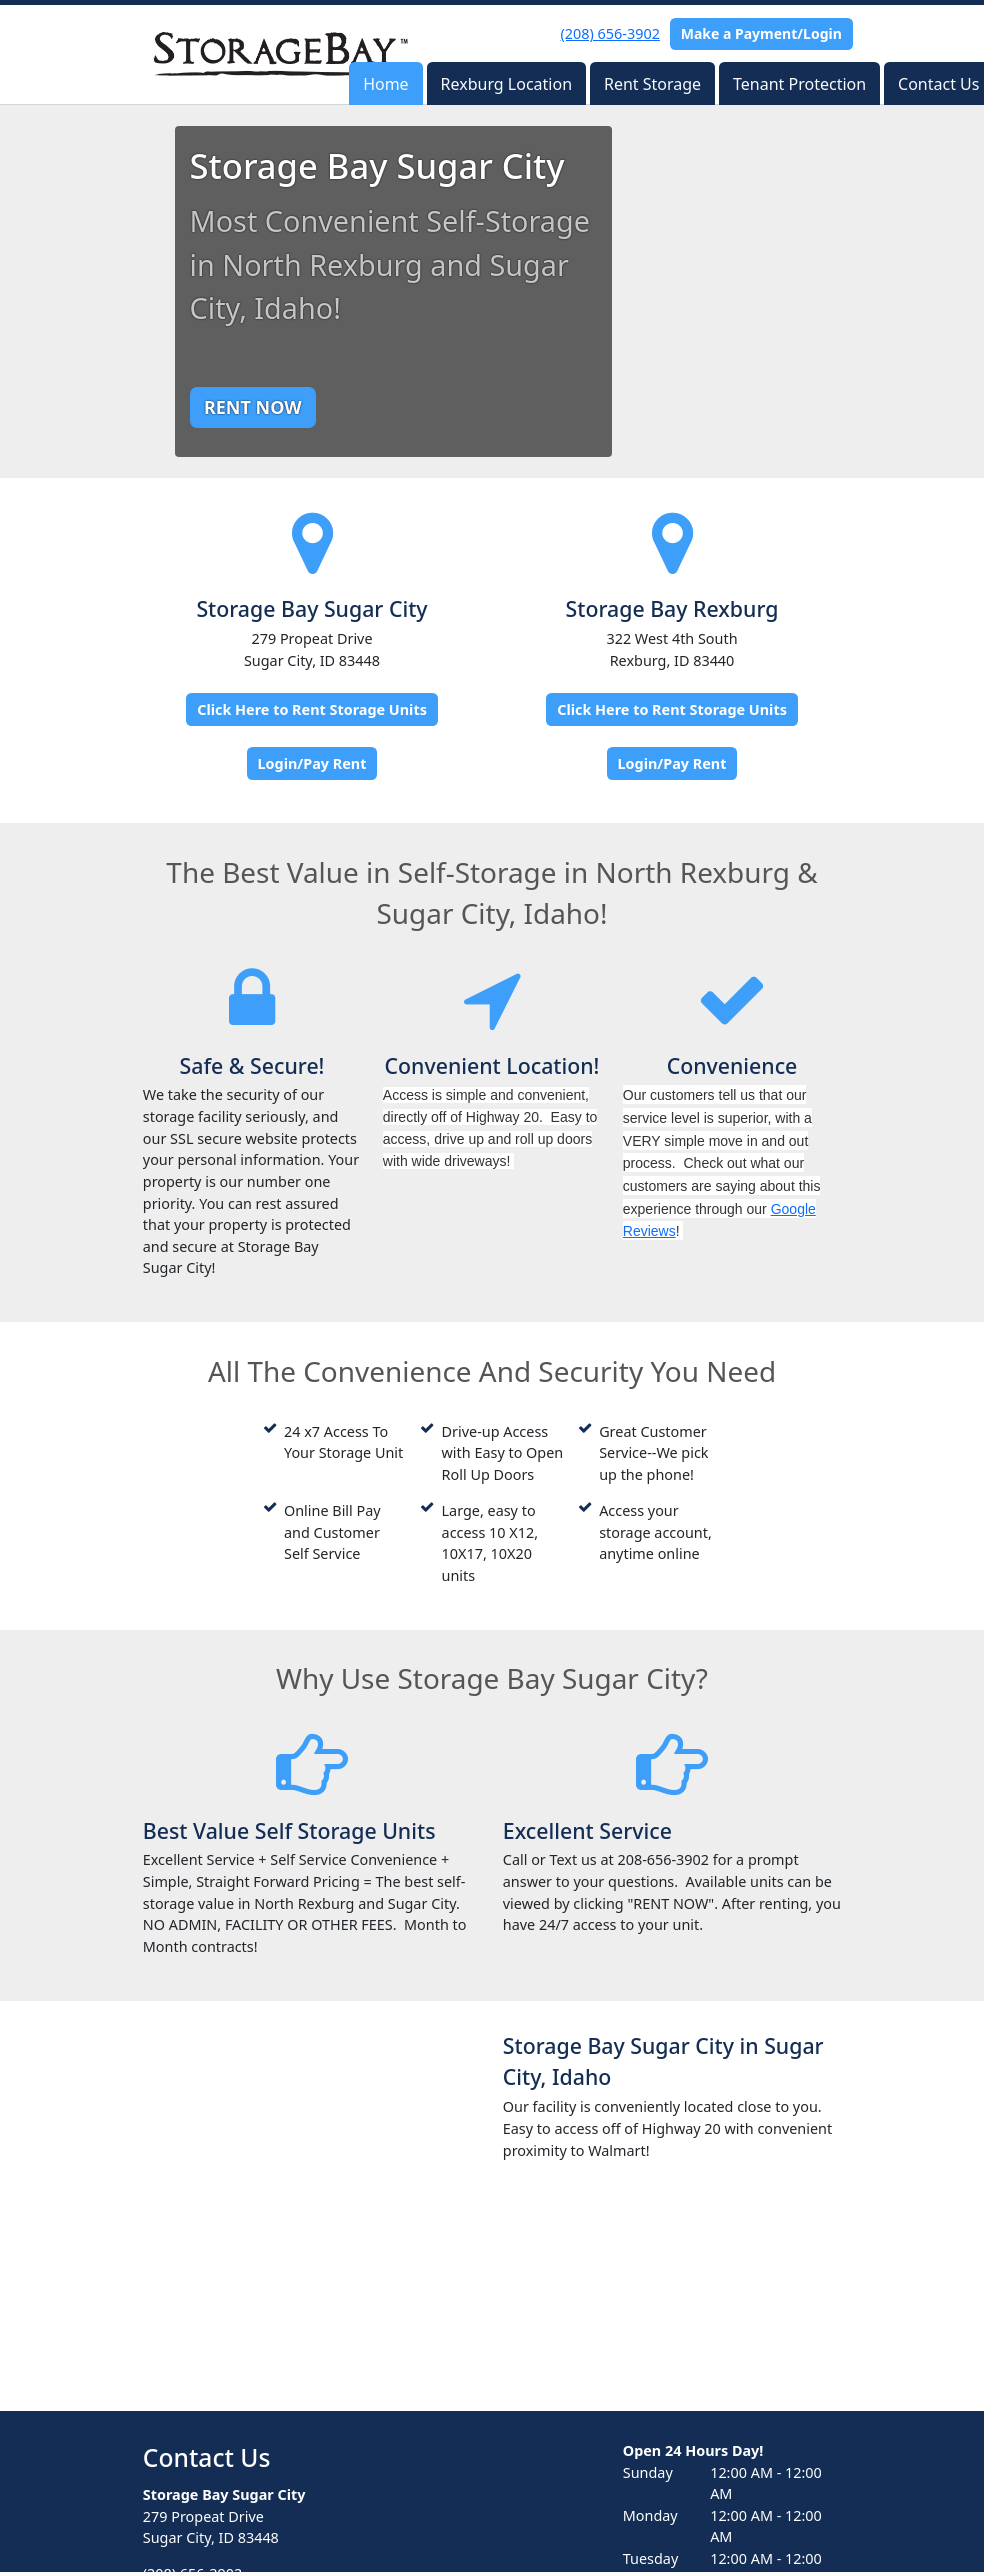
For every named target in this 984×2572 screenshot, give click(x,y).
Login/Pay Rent (312, 763)
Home (386, 84)
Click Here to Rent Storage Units (312, 709)
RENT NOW (253, 407)
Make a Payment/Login (761, 33)
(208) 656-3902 (610, 33)
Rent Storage (652, 84)
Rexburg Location (507, 84)
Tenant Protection (799, 84)
